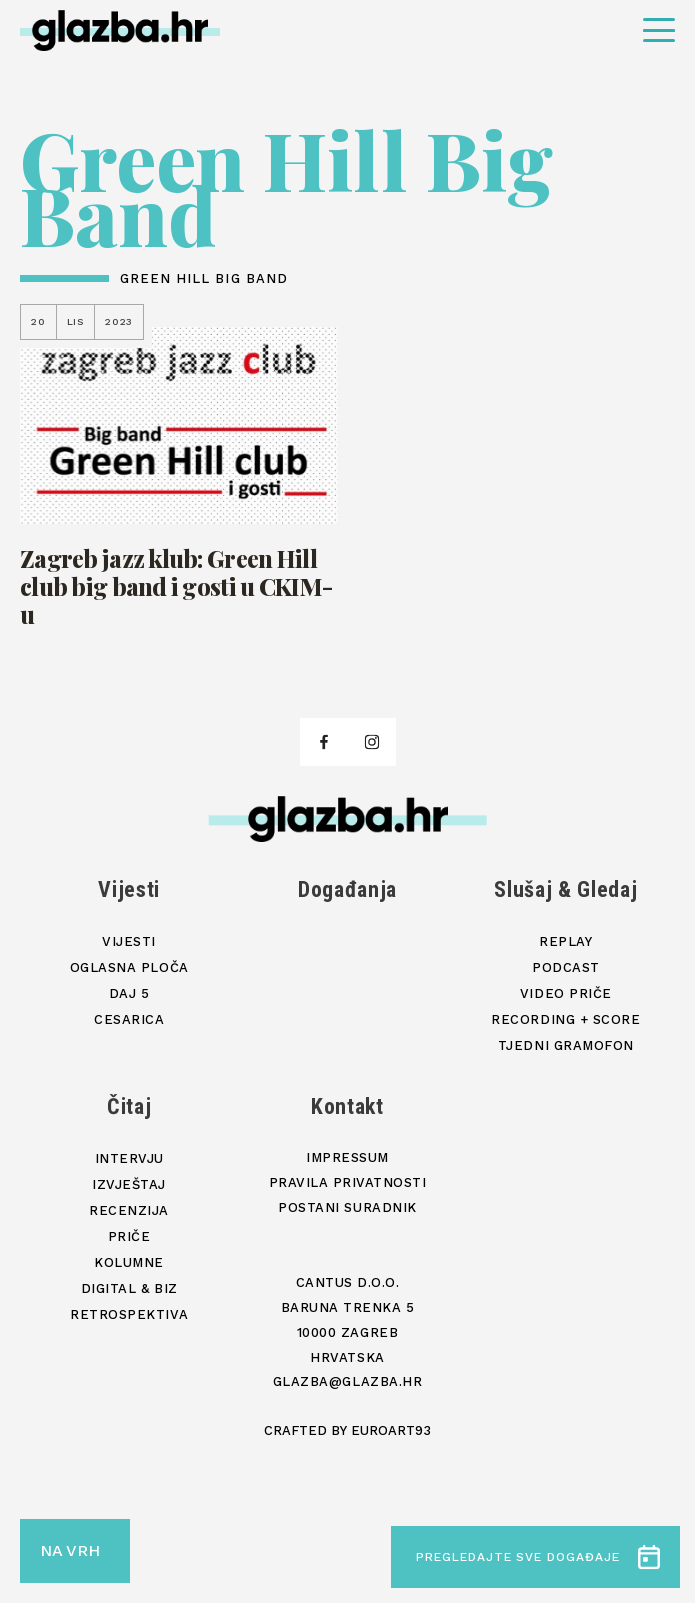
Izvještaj (129, 1184)
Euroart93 (391, 1430)
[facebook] (324, 742)
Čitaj (129, 1106)
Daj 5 (129, 993)
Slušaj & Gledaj (565, 889)
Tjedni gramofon (566, 1045)
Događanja (347, 889)
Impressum (347, 1157)
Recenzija (129, 1210)
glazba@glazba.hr (347, 1381)
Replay (565, 941)
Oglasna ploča (129, 967)
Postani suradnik (347, 1207)
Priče (129, 1236)
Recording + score (565, 1019)
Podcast (566, 967)
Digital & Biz (129, 1288)
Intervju (129, 1158)
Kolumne (129, 1262)
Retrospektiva (129, 1314)
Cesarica (129, 1019)
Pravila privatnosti (348, 1182)
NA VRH (70, 1550)
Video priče (566, 993)
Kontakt (347, 1106)
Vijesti (129, 889)
